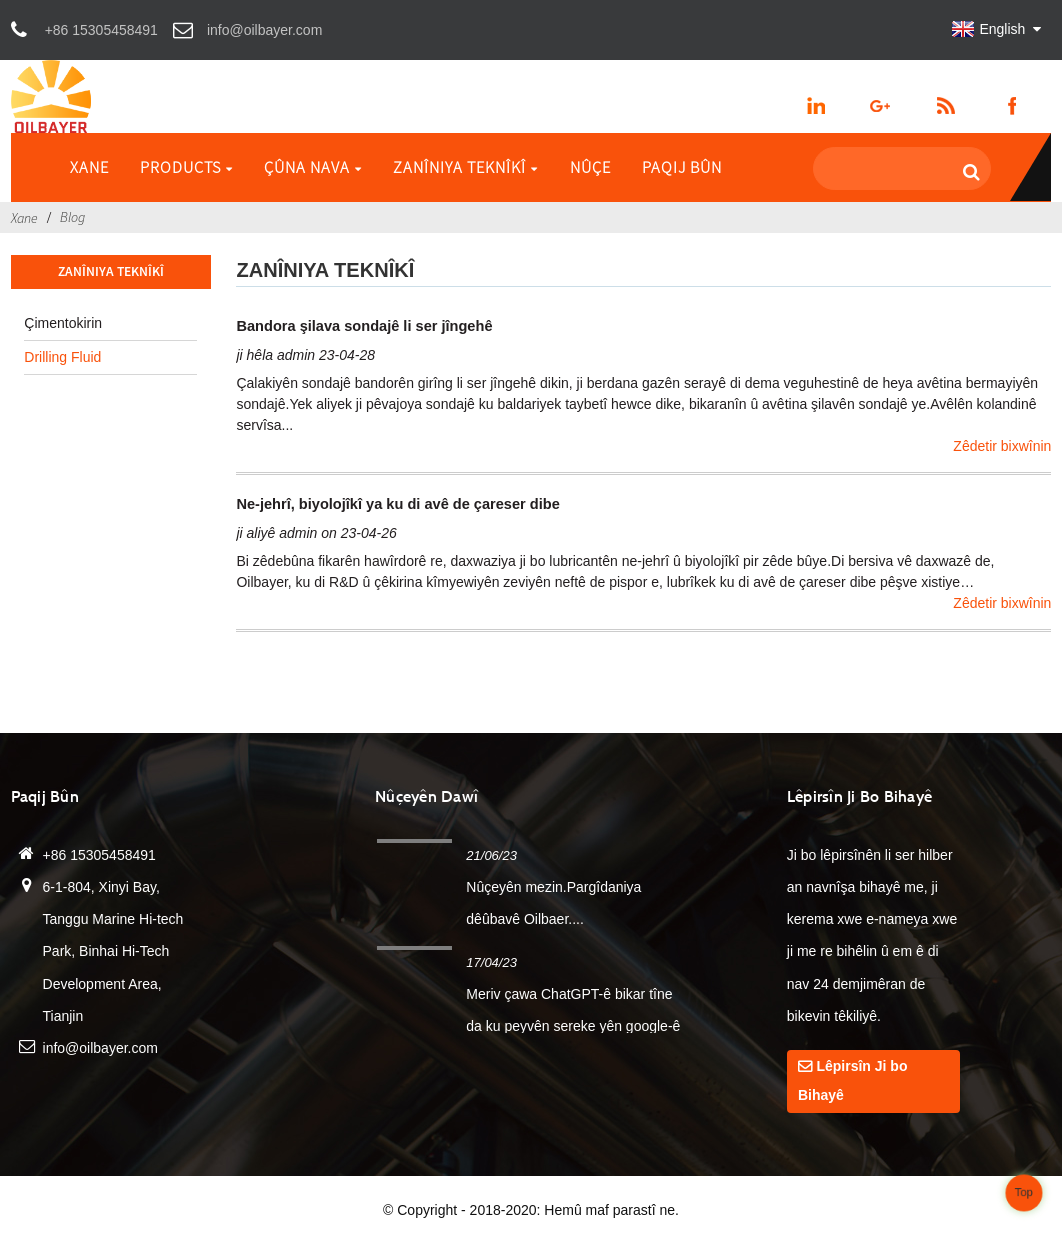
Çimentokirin (63, 323)
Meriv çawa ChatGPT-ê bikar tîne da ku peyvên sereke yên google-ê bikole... (573, 1026)
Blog (72, 217)
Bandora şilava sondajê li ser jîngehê (364, 326)
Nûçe (590, 167)
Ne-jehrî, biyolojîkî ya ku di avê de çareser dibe (397, 504)
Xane (89, 167)
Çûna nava (313, 167)
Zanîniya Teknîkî (465, 167)
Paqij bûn (682, 167)
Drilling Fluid (62, 357)
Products (186, 167)
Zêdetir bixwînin (1002, 446)
